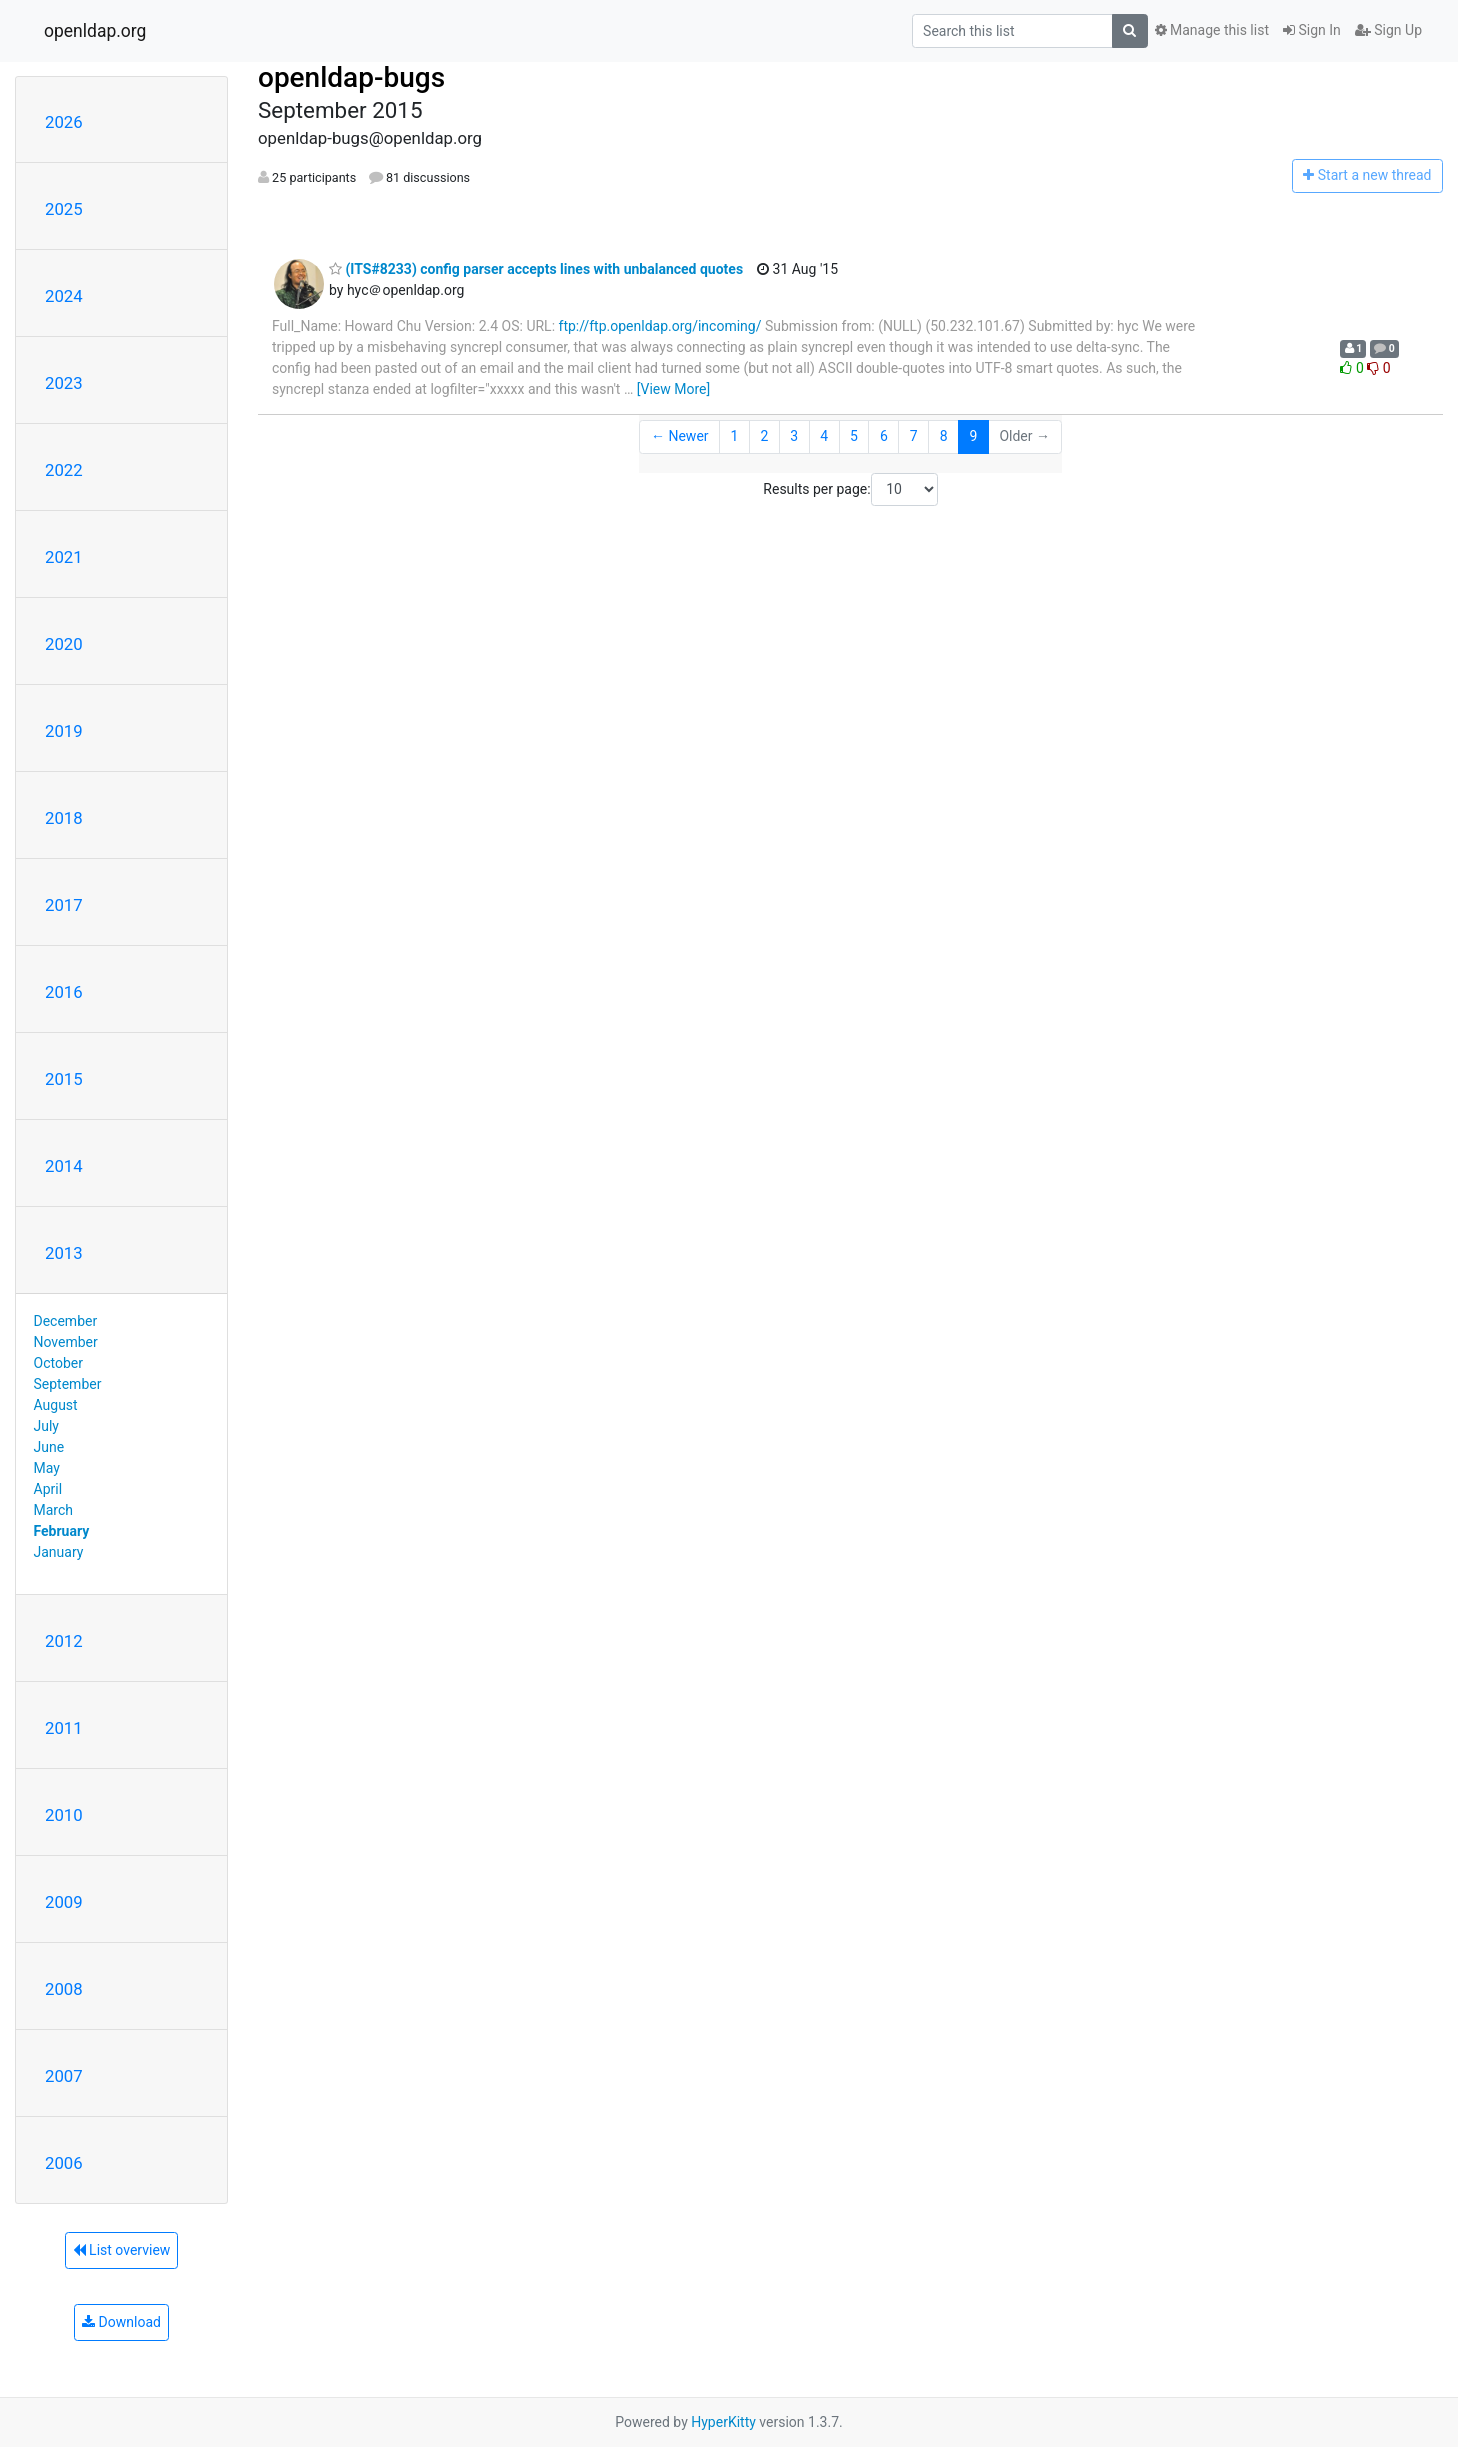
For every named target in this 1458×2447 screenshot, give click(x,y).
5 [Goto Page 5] (854, 436)
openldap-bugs (351, 77)
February (62, 1531)
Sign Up (1388, 30)
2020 (64, 644)
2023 (64, 383)
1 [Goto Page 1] (735, 436)
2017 (64, 905)
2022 (64, 470)
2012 (64, 1641)
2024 (64, 296)
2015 (64, 1079)
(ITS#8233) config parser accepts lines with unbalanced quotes (536, 269)
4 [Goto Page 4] (824, 436)
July (46, 1426)
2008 (64, 1989)
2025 (64, 209)
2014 (64, 1166)
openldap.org (95, 31)
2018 (64, 818)
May (47, 1468)
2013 (64, 1253)
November (66, 1342)
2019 (64, 731)
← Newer (680, 436)
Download (121, 2322)
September (68, 1384)
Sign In (1312, 30)
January (59, 1552)
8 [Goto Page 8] (944, 436)
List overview (122, 2250)
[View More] (673, 389)
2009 (64, 1902)
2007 (64, 2076)
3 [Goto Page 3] (794, 436)
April (48, 1489)
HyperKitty (723, 2422)
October (58, 1363)
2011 (64, 1728)
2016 (64, 992)
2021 (64, 557)
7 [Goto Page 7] (914, 436)
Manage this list (1212, 30)
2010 (64, 1815)
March (54, 1510)
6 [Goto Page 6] (884, 436)
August (56, 1405)
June (49, 1447)
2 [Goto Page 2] (764, 436)
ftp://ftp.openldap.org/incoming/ (660, 326)
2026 (64, 122)
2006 (64, 2163)
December (66, 1321)
